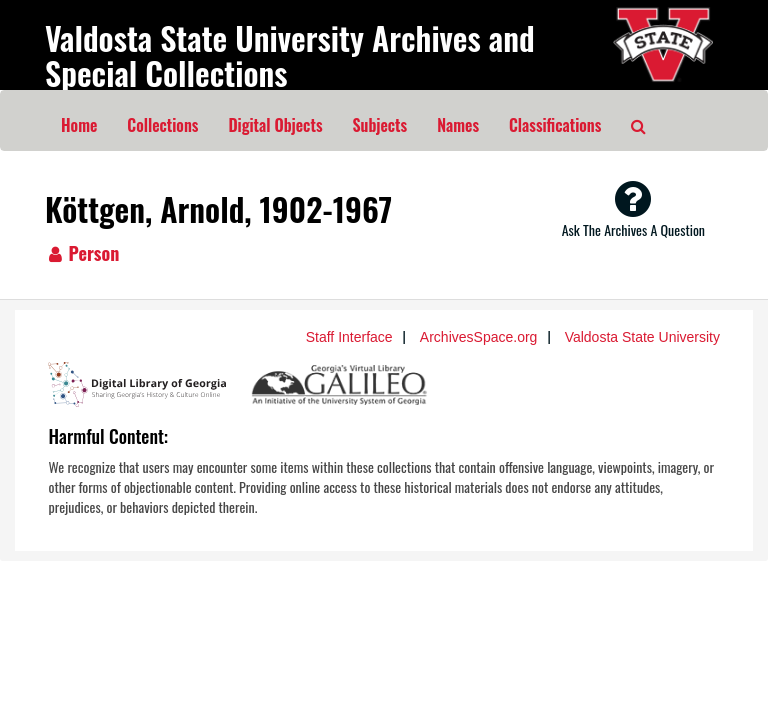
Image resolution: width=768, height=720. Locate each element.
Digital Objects (275, 125)
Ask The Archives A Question (633, 209)
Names (458, 125)
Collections (162, 125)
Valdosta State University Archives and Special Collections (290, 55)
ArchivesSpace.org (479, 337)
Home (79, 125)
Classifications (555, 125)
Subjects (380, 125)
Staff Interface (349, 337)
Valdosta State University (642, 337)
